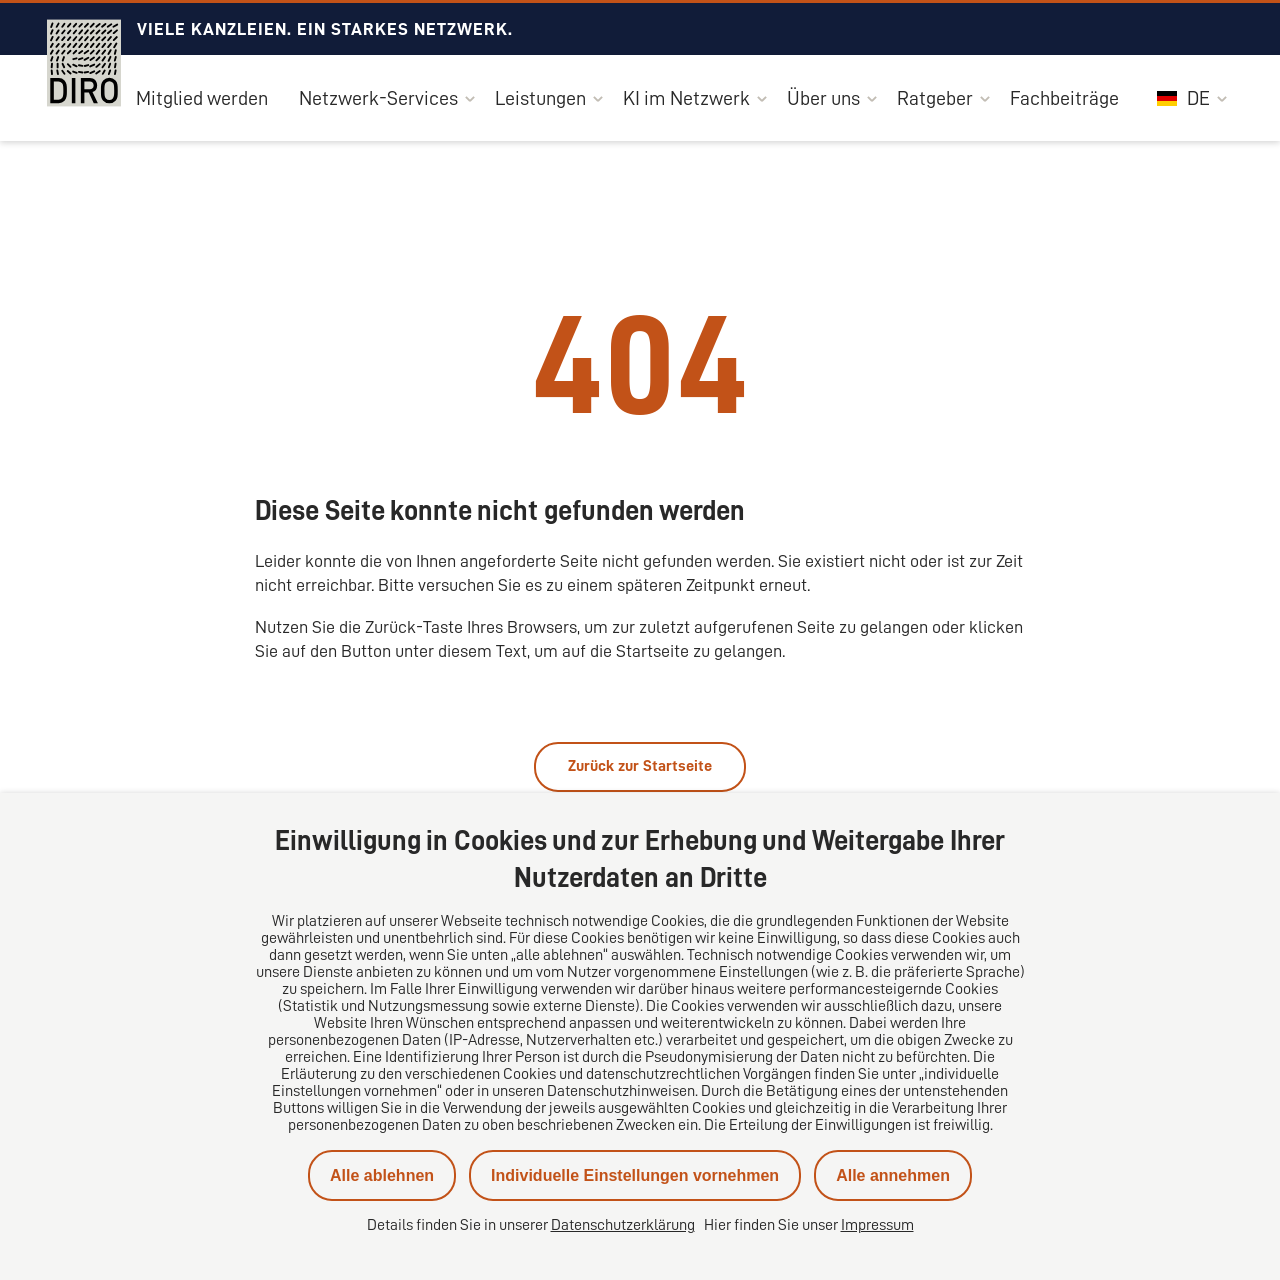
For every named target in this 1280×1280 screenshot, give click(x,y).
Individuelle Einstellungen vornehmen (635, 1175)
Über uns (823, 98)
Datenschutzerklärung (623, 1225)
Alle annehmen (893, 1175)
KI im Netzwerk (686, 98)
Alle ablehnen (382, 1175)
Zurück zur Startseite (640, 766)
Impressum (877, 1225)
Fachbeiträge (1064, 98)
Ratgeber (935, 98)
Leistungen (540, 98)
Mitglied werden (202, 98)
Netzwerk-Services (378, 98)
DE (1183, 98)
